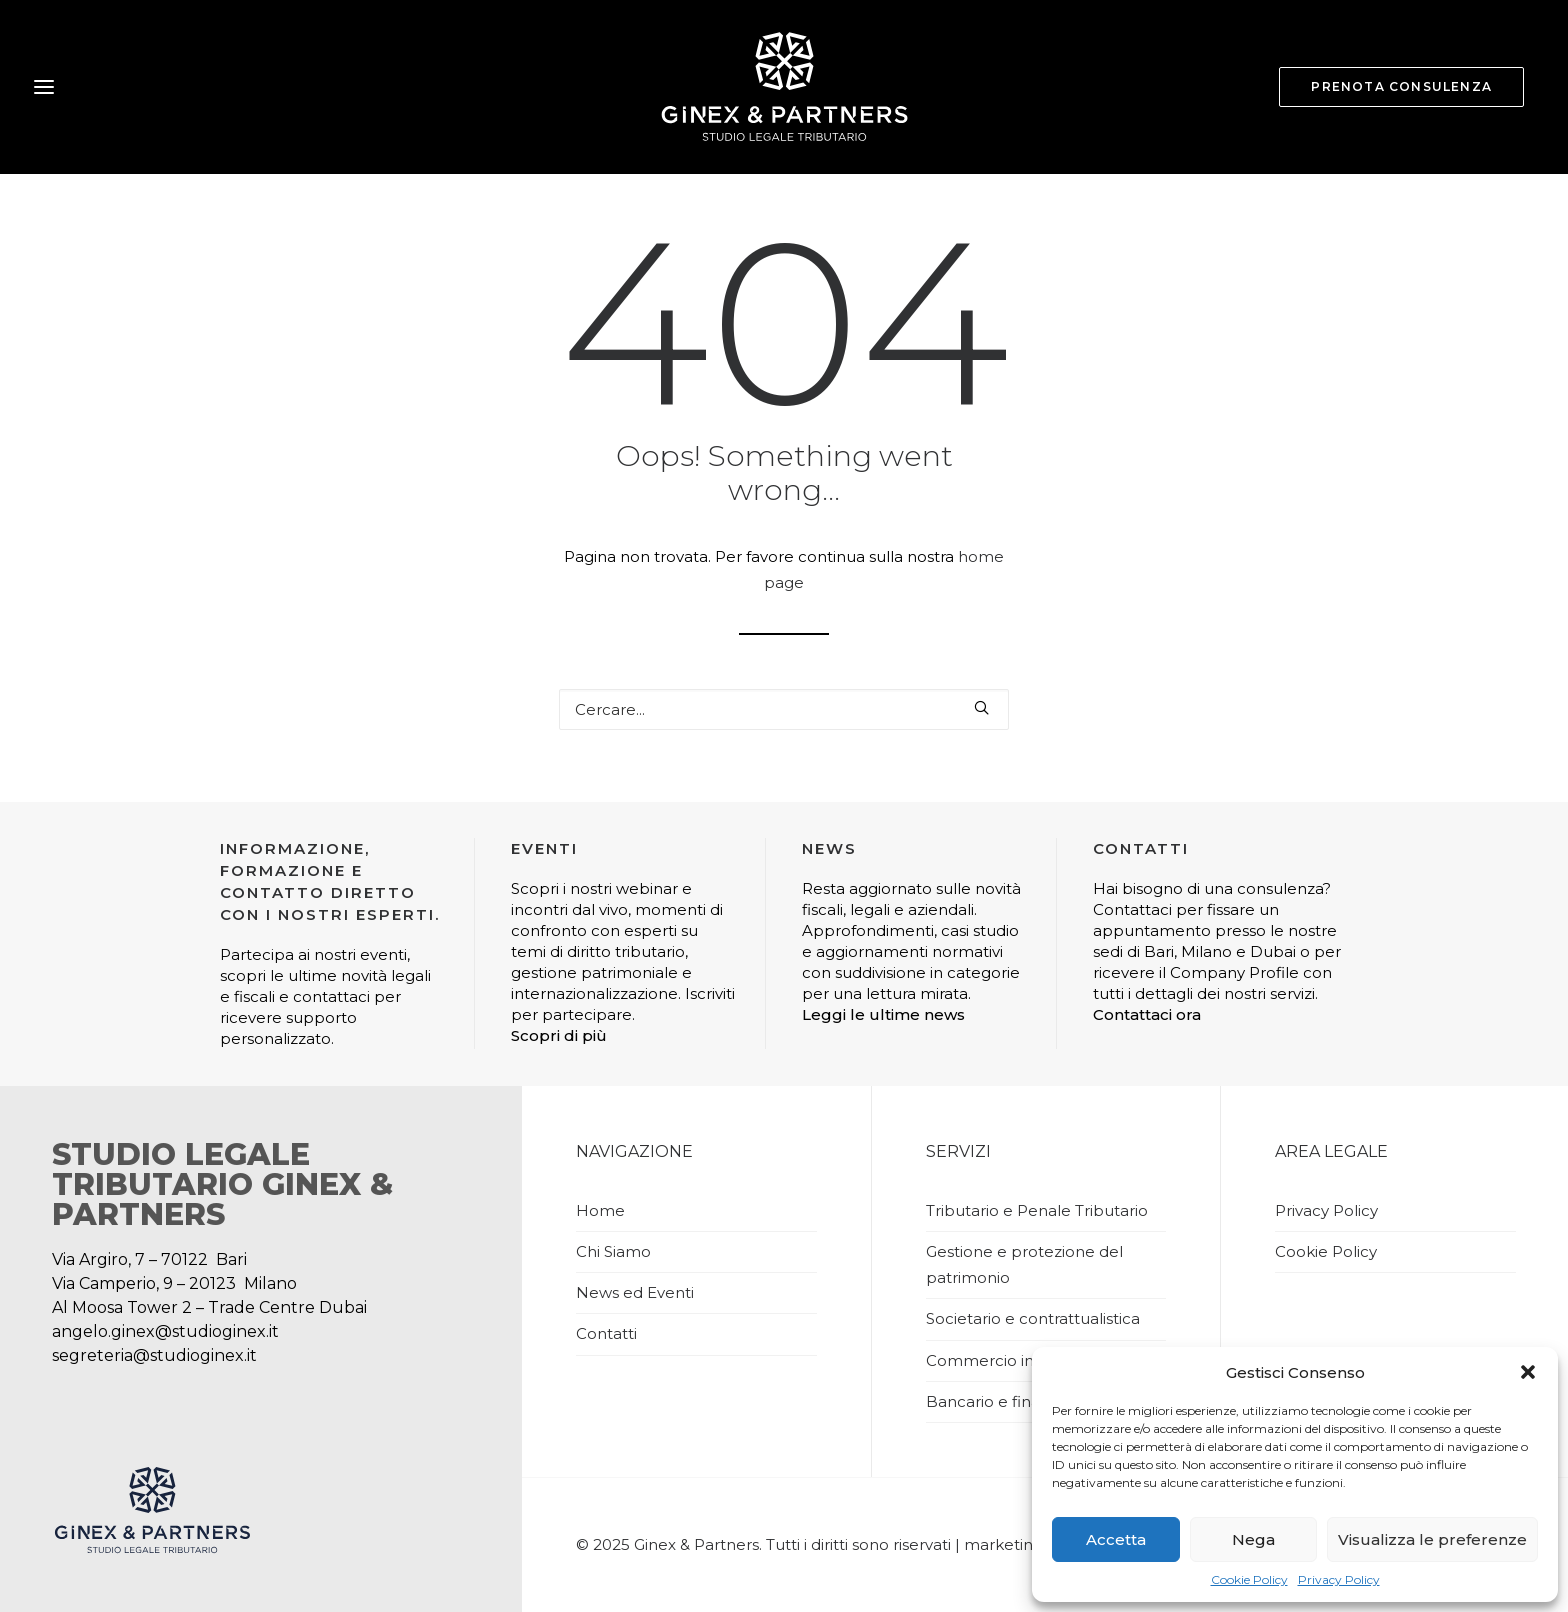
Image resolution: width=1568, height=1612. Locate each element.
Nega (1253, 1539)
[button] (1528, 1372)
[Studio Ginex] (783, 87)
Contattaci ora (1147, 1014)
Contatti (606, 1333)
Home (600, 1210)
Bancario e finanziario (1007, 1401)
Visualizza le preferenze (1432, 1539)
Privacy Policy (1339, 1579)
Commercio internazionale (1027, 1360)
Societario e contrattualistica (1033, 1318)
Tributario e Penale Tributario (1037, 1210)
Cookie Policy (1249, 1579)
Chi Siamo (613, 1251)
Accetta (1116, 1539)
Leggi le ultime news (883, 1014)
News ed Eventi (635, 1292)
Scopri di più (559, 1035)
